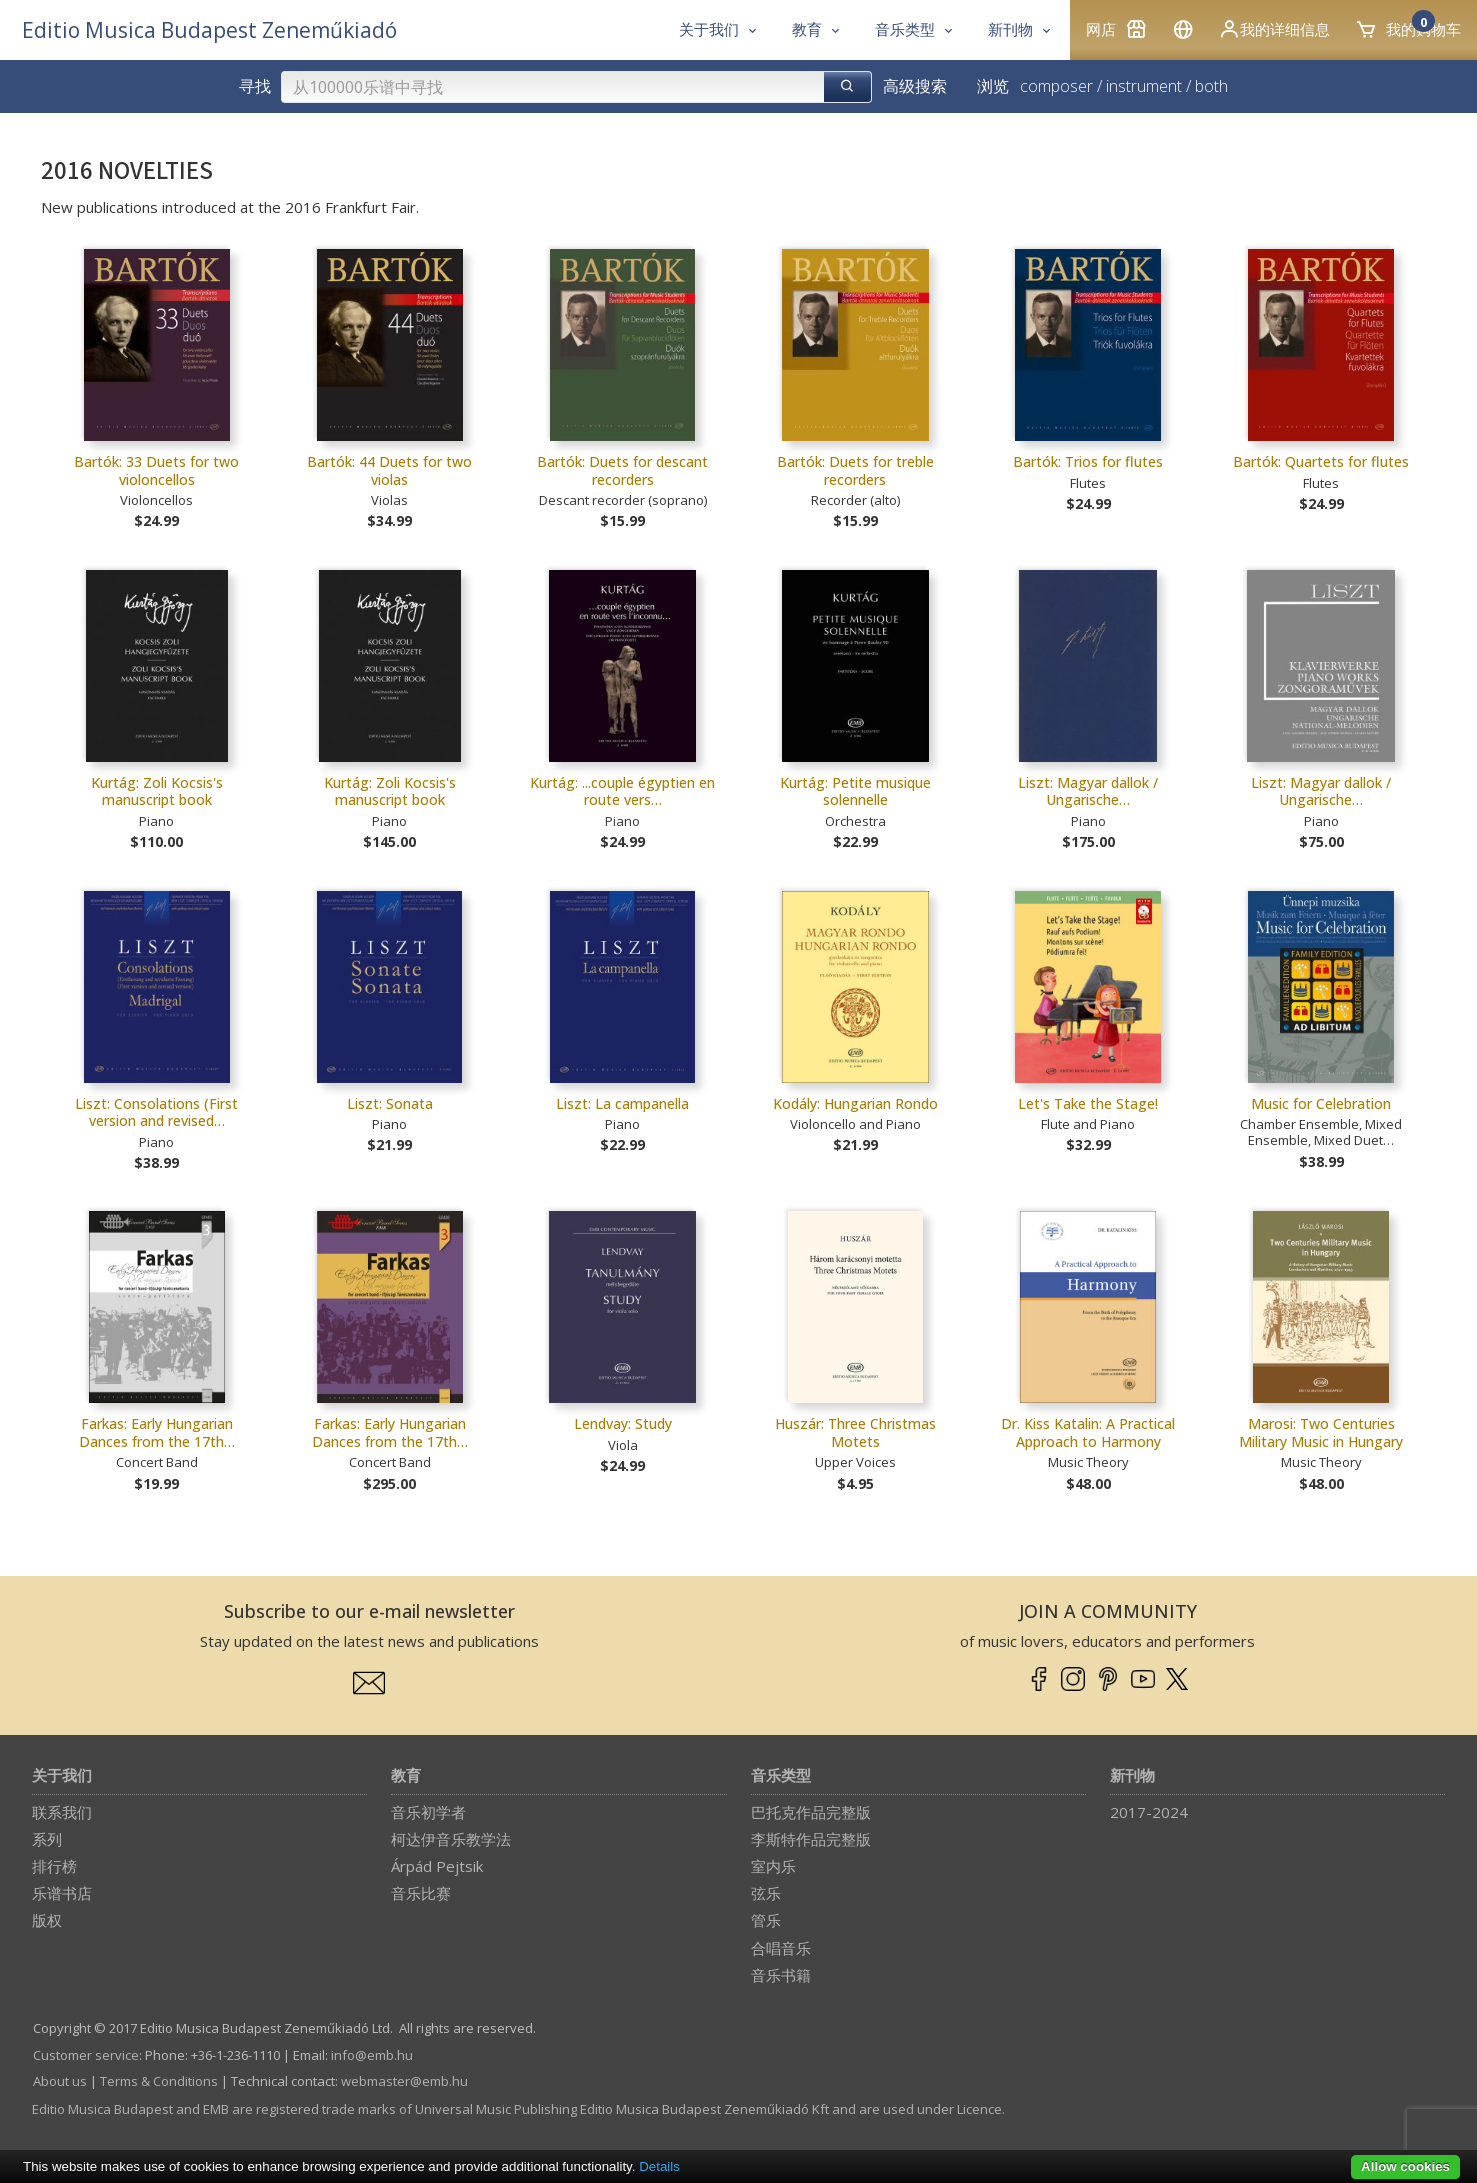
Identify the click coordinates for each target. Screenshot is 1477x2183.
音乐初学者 (428, 1812)
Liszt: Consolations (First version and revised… (156, 1112)
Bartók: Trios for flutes (1088, 461)
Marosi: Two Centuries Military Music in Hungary (1321, 1432)
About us (60, 2081)
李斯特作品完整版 (811, 1839)
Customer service (86, 2055)
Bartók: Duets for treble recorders (855, 470)
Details (659, 2166)
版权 (47, 1920)
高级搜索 (915, 86)
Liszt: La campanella (622, 1103)
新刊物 (1132, 1776)
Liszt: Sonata (390, 1103)
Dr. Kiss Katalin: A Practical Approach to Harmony (1088, 1432)
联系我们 (62, 1812)
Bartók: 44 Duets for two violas (389, 470)
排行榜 (54, 1866)
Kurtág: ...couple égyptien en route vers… (622, 791)
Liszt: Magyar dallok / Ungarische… (1088, 791)
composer (1056, 86)
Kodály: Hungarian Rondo (855, 1103)
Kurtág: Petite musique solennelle (855, 791)
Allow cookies (1405, 2166)
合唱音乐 (781, 1948)
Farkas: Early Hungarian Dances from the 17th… (157, 1432)
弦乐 (766, 1893)
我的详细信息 (1274, 29)
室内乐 (773, 1866)
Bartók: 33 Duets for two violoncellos (156, 470)
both (1211, 86)
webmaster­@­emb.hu (404, 2081)
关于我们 (62, 1776)
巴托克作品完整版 (811, 1812)
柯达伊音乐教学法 (451, 1839)
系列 (47, 1839)
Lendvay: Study (623, 1423)
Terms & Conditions (159, 2081)
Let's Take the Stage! (1088, 1103)
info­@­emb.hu (372, 2055)
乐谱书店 (62, 1893)
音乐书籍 (781, 1975)
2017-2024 (1149, 1812)
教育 (406, 1776)
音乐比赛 (421, 1893)
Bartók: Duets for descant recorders (622, 470)
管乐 (766, 1920)
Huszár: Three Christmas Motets (855, 1432)
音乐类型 (781, 1776)
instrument (1144, 86)
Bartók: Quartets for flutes (1321, 461)
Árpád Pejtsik (437, 1866)
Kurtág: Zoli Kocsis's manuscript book (157, 791)
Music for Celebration (1321, 1103)
